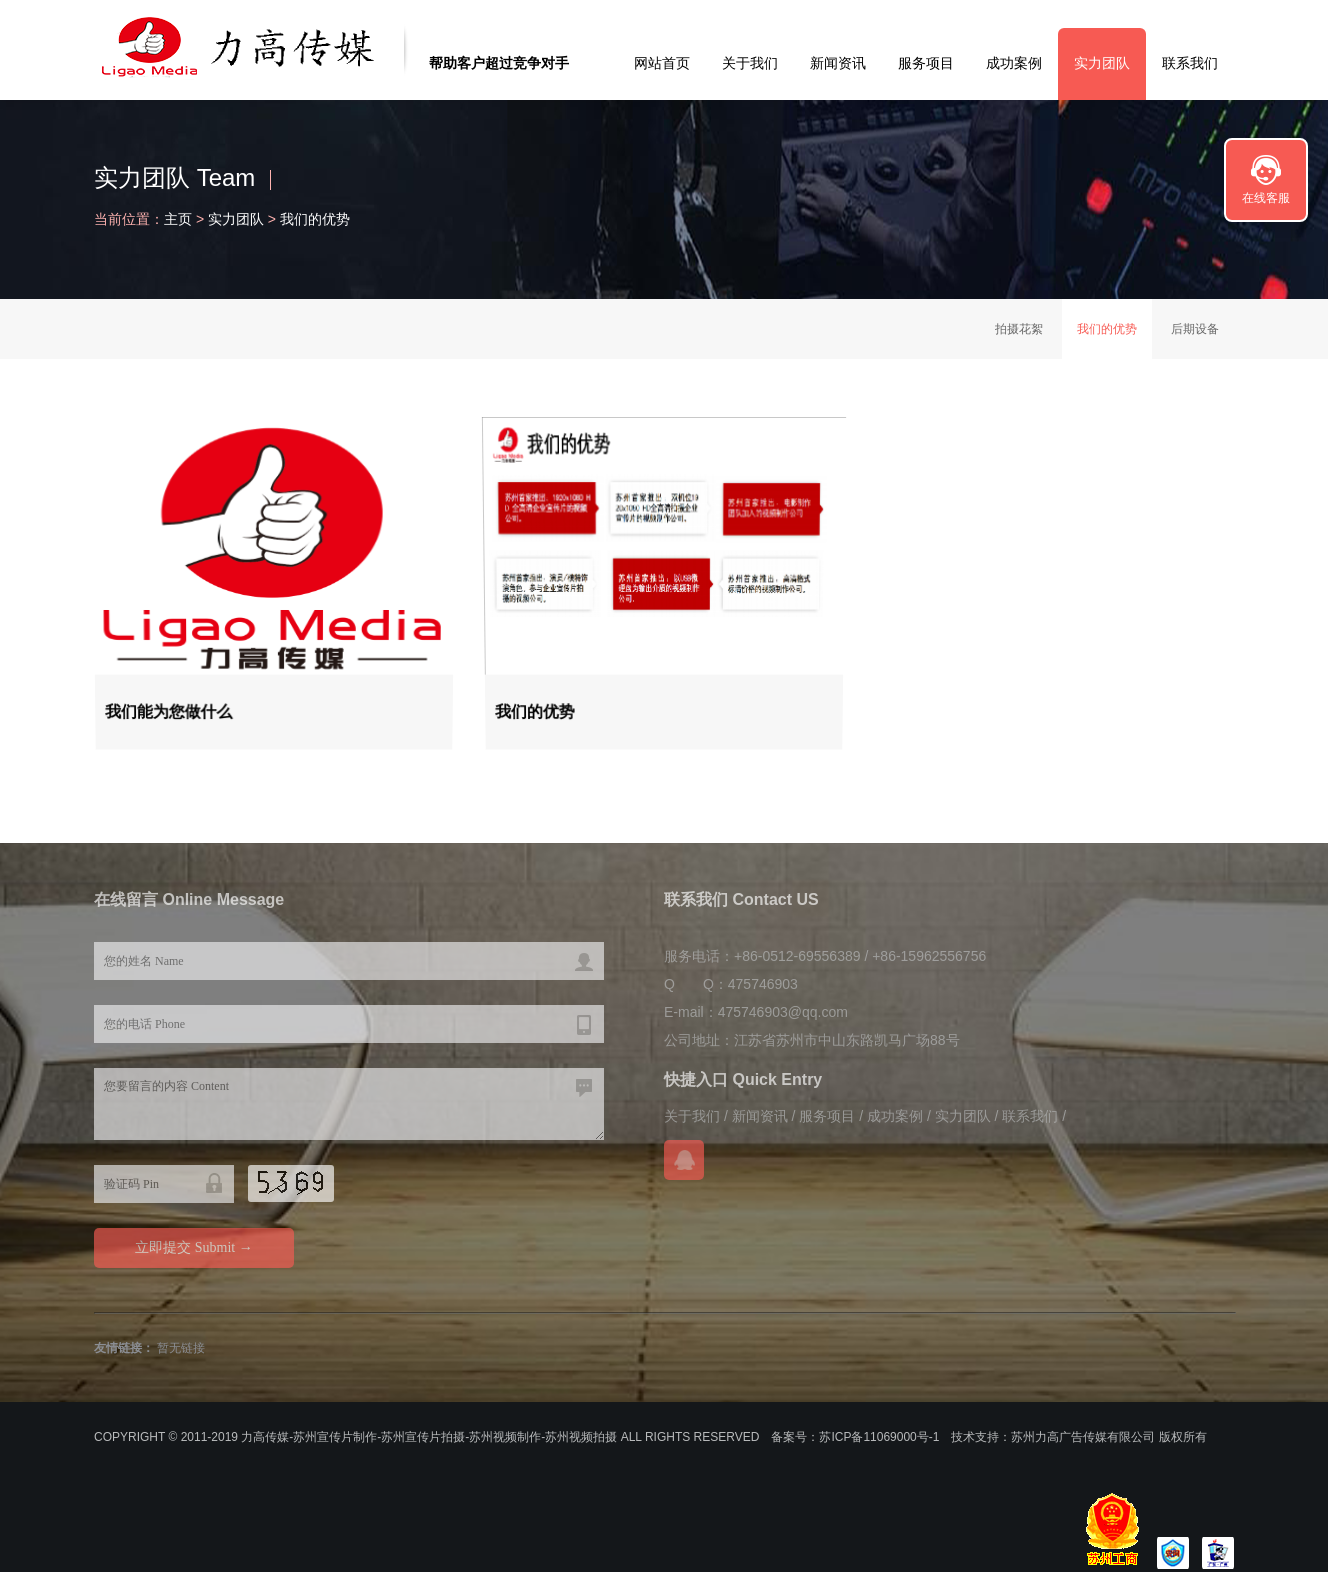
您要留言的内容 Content (349, 1104)
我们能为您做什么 (170, 710)
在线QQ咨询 (684, 1160)
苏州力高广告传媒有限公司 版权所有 (1108, 1437)
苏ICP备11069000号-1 (879, 1437)
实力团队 (1102, 63)
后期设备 (1195, 329)
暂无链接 (181, 1348)
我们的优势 (315, 219)
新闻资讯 (838, 63)
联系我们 (1190, 63)
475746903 (763, 984)
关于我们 (750, 63)
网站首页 (662, 63)
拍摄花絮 (1019, 329)
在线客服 (1266, 198)
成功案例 (1014, 63)
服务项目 (926, 63)
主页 (178, 219)
